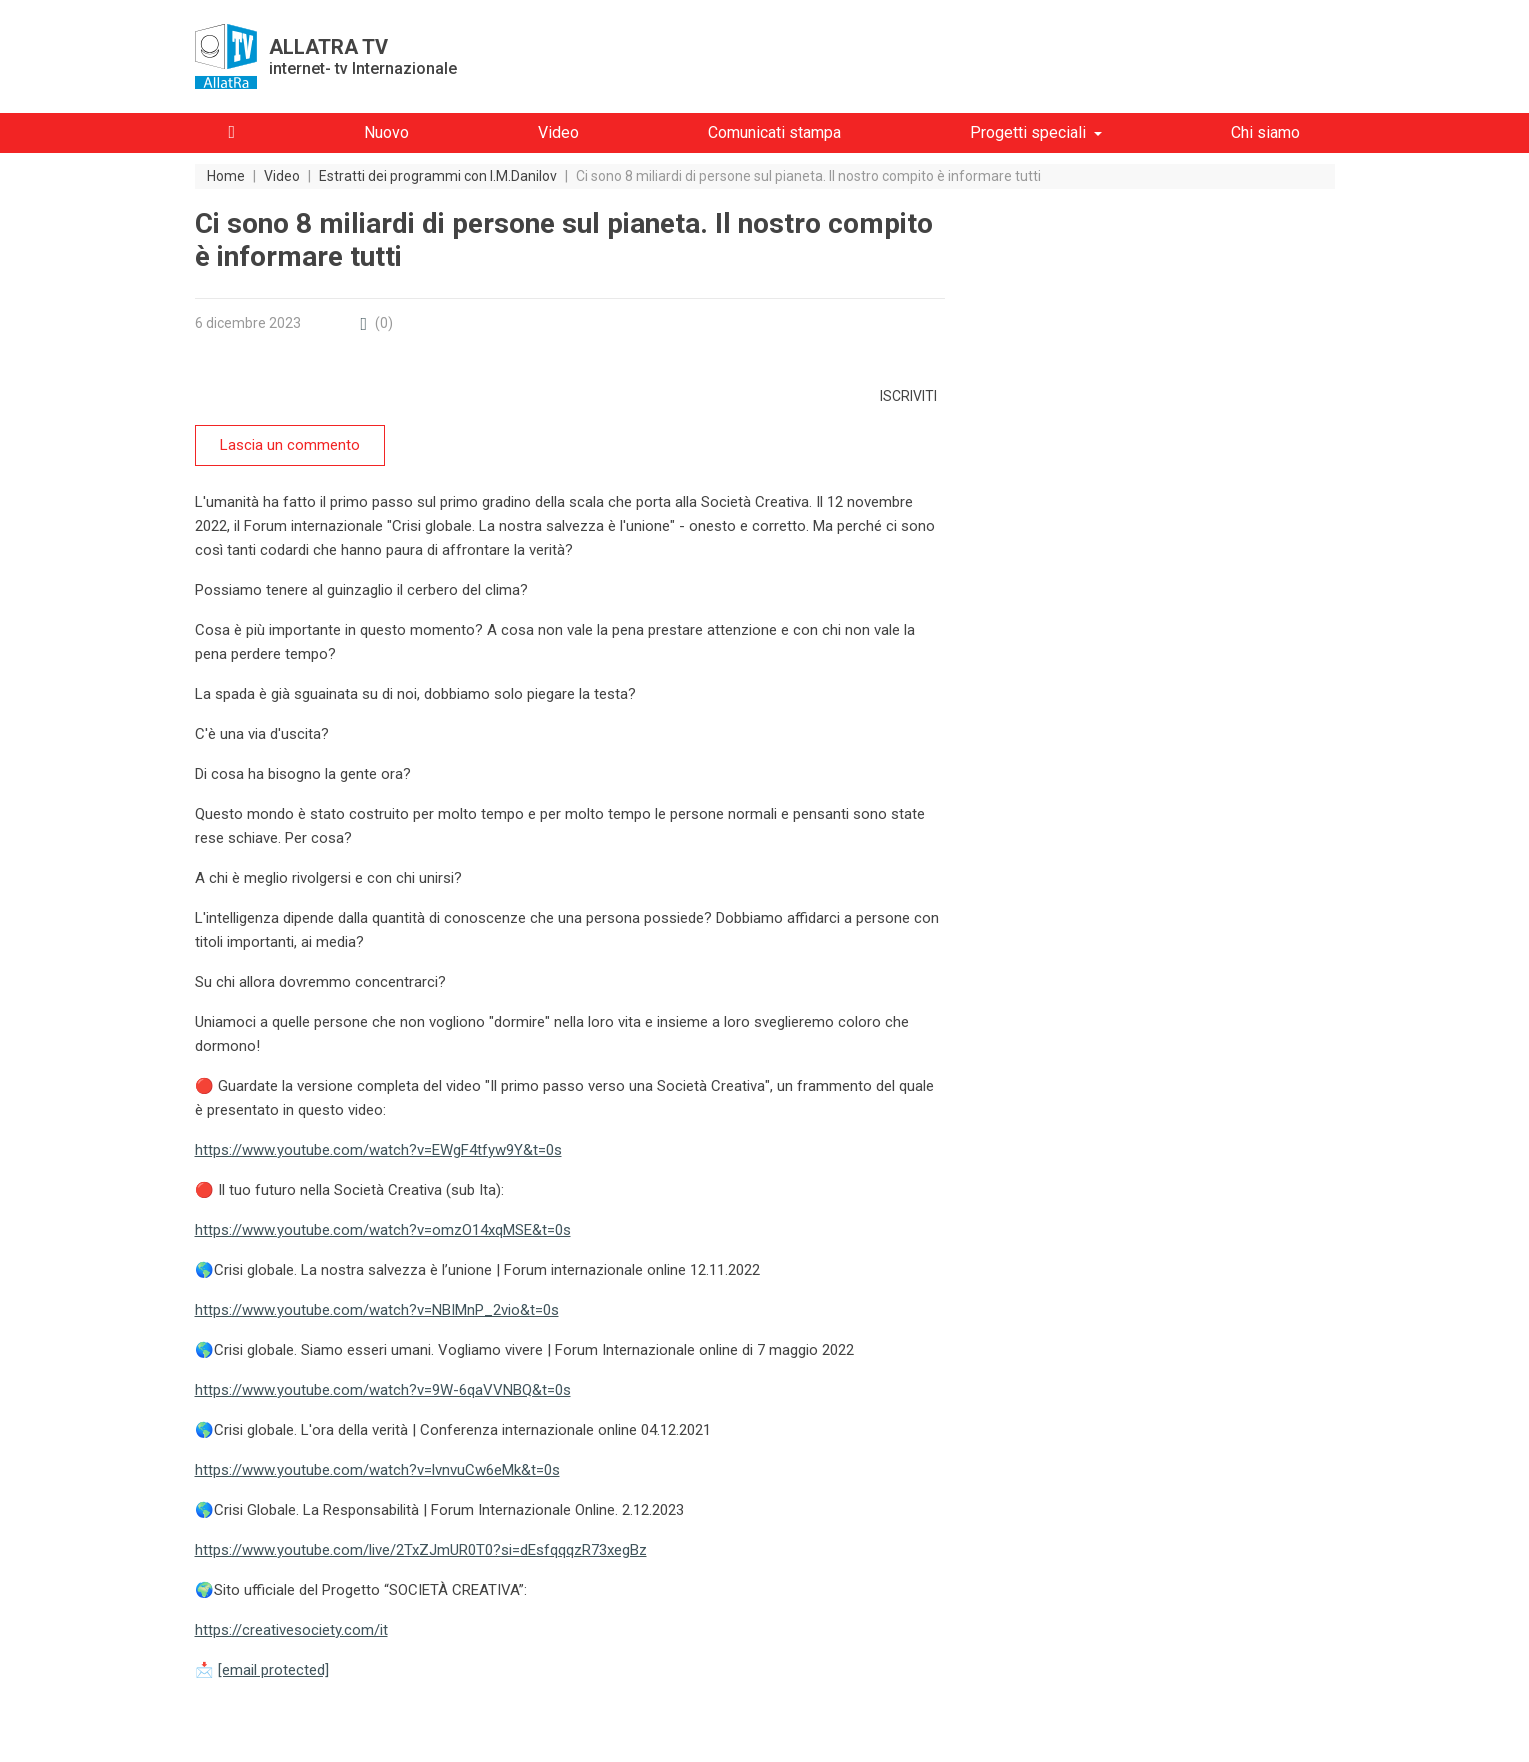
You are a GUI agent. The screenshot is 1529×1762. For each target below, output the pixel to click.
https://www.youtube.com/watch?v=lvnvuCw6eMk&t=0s (377, 1470)
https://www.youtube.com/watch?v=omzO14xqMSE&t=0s (383, 1230)
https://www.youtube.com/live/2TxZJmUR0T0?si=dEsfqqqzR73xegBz (421, 1550)
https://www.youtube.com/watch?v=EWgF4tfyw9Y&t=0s (378, 1150)
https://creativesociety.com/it (291, 1630)
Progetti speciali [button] (1028, 132)
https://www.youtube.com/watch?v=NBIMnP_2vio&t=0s (377, 1310)
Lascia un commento (290, 445)
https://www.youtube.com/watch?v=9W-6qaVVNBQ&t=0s (383, 1390)
